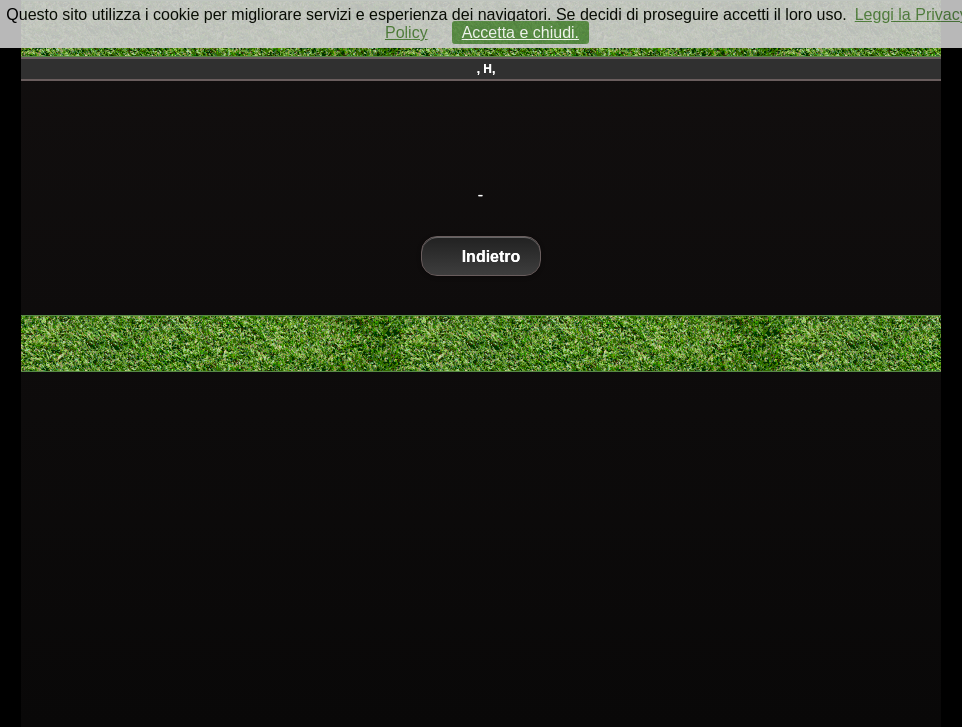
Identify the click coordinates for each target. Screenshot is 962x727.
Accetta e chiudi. (520, 32)
